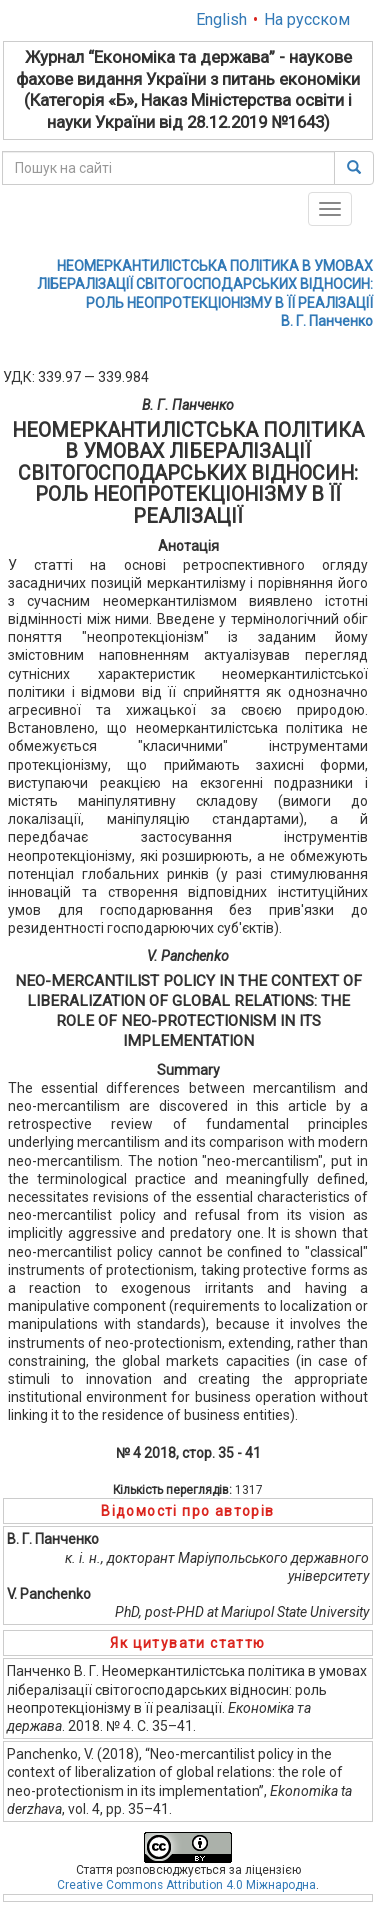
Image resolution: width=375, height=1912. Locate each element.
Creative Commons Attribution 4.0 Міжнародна (186, 1885)
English (221, 19)
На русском (307, 19)
